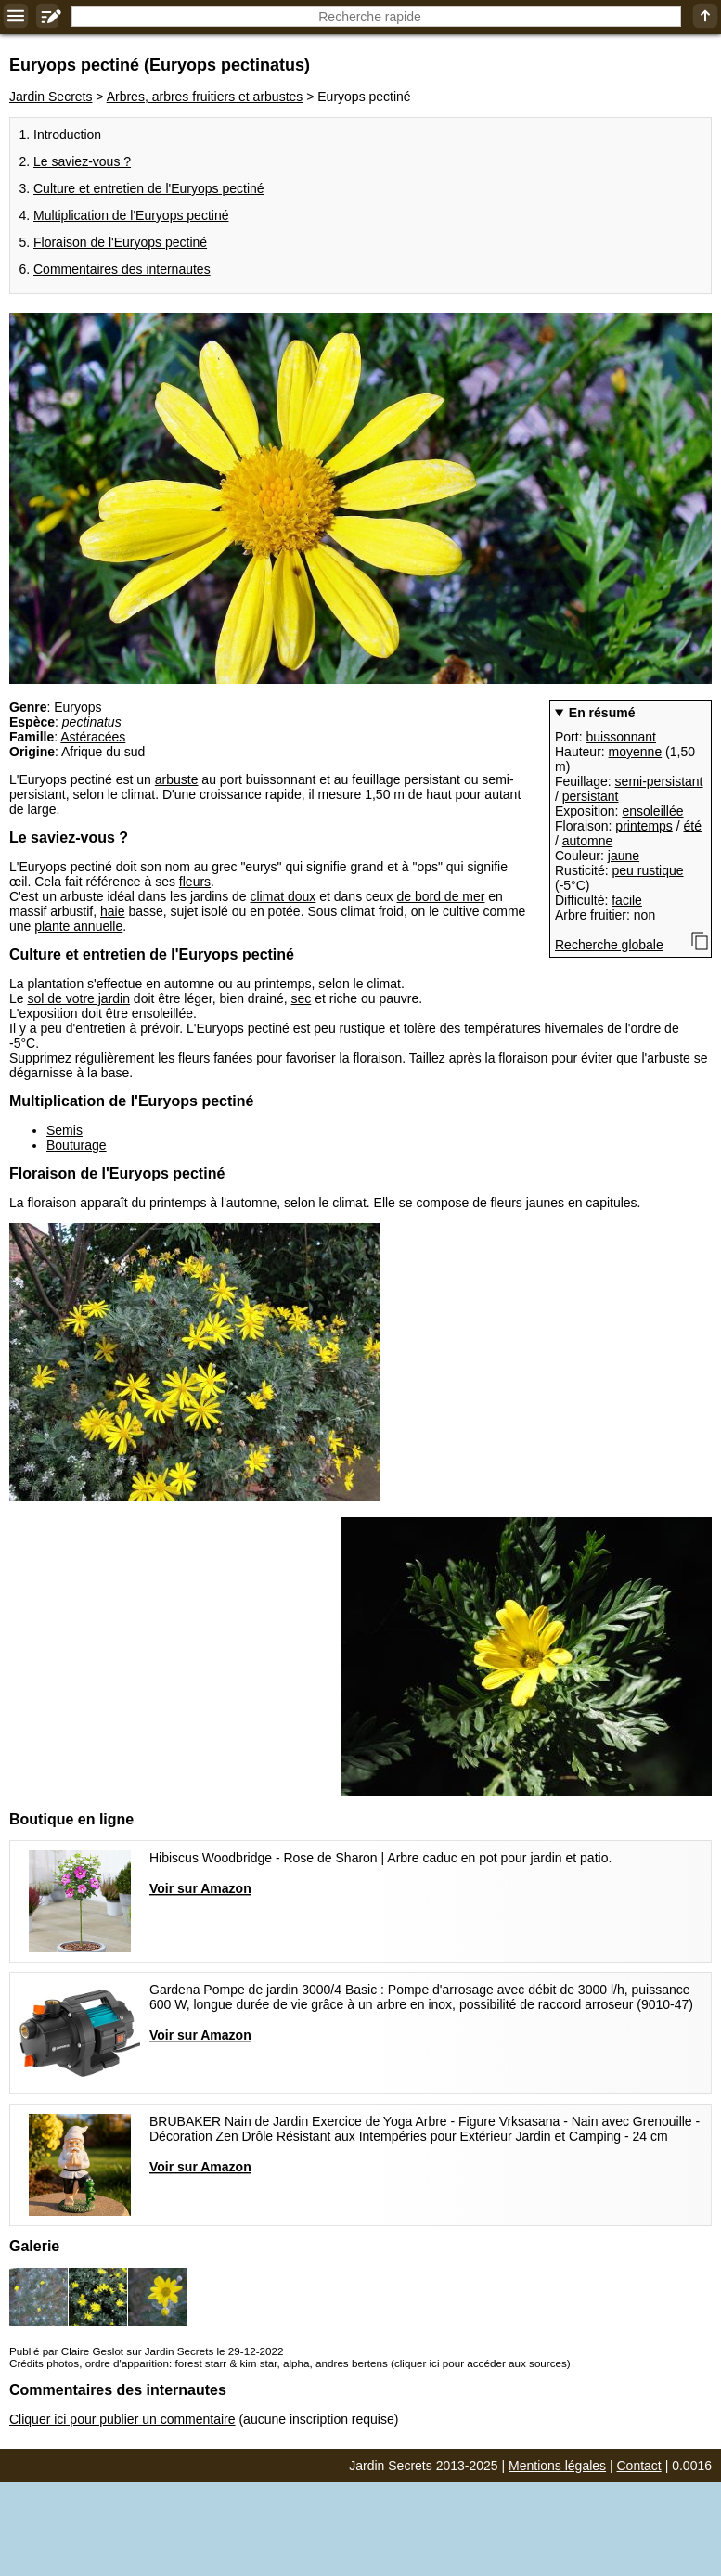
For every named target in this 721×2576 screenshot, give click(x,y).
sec (301, 998)
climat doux (283, 896)
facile (627, 900)
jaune (623, 855)
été (693, 825)
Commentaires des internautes (122, 269)
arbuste (177, 779)
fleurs (195, 881)
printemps (643, 825)
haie (112, 911)
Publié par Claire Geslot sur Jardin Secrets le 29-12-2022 (146, 2351)
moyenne (636, 751)
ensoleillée (652, 811)
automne (587, 840)
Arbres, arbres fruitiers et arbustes (205, 96)
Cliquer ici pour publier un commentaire (122, 2419)
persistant (590, 796)
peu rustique (647, 870)
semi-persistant (659, 781)
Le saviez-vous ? (82, 161)
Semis (64, 1130)
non (644, 915)
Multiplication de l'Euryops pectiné (130, 215)
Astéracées (92, 736)
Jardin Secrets (50, 96)
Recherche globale (609, 944)
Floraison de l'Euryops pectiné (120, 242)
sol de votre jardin (78, 998)
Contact (639, 2465)
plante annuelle (78, 926)
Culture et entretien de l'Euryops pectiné (148, 188)
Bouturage (76, 1145)
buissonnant (621, 736)
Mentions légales (557, 2465)
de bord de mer (440, 896)
